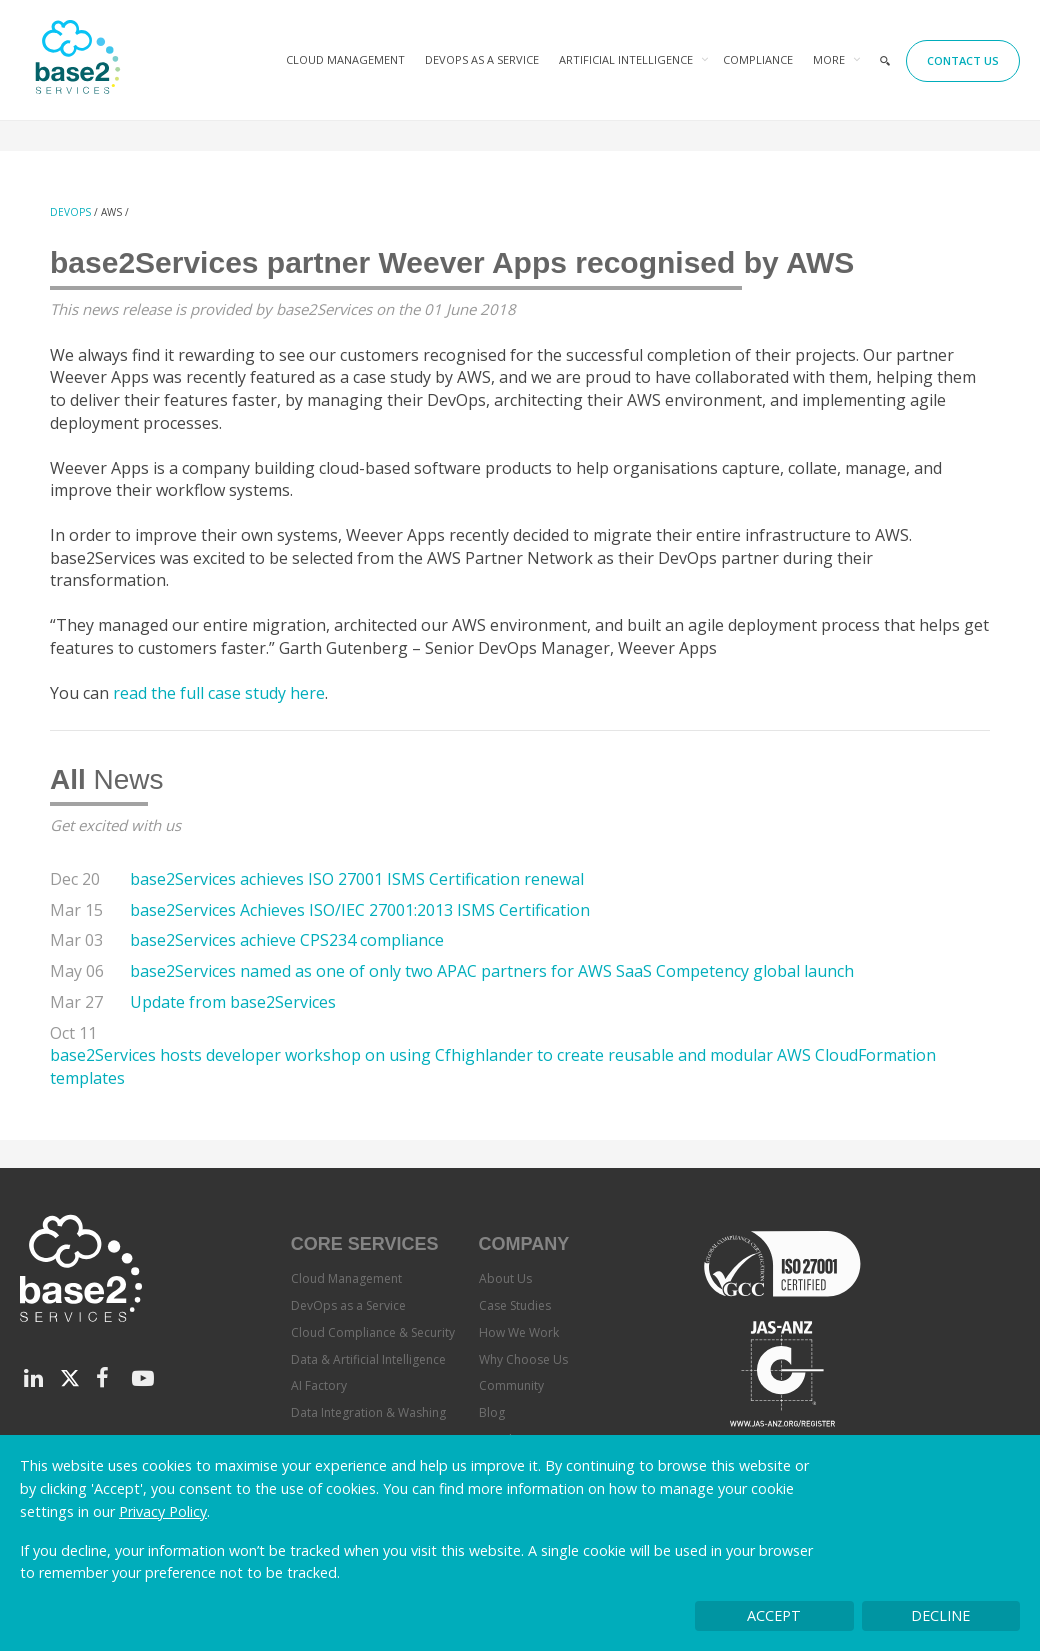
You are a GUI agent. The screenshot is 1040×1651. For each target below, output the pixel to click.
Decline (940, 1615)
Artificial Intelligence (626, 59)
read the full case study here (219, 693)
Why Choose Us (523, 1359)
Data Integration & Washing (368, 1412)
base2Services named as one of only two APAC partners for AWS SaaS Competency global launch (492, 971)
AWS (111, 212)
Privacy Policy (163, 1511)
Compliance (758, 59)
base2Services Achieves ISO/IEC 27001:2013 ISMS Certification (360, 910)
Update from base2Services (233, 1002)
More (829, 59)
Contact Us (963, 60)
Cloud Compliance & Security (373, 1332)
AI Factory (319, 1385)
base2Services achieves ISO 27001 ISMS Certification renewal (357, 879)
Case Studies (515, 1305)
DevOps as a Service (482, 59)
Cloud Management (345, 59)
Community (511, 1385)
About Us (505, 1278)
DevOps (70, 212)
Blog (492, 1412)
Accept (774, 1615)
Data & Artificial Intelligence (368, 1359)
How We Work (519, 1332)
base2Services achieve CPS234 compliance (287, 940)
